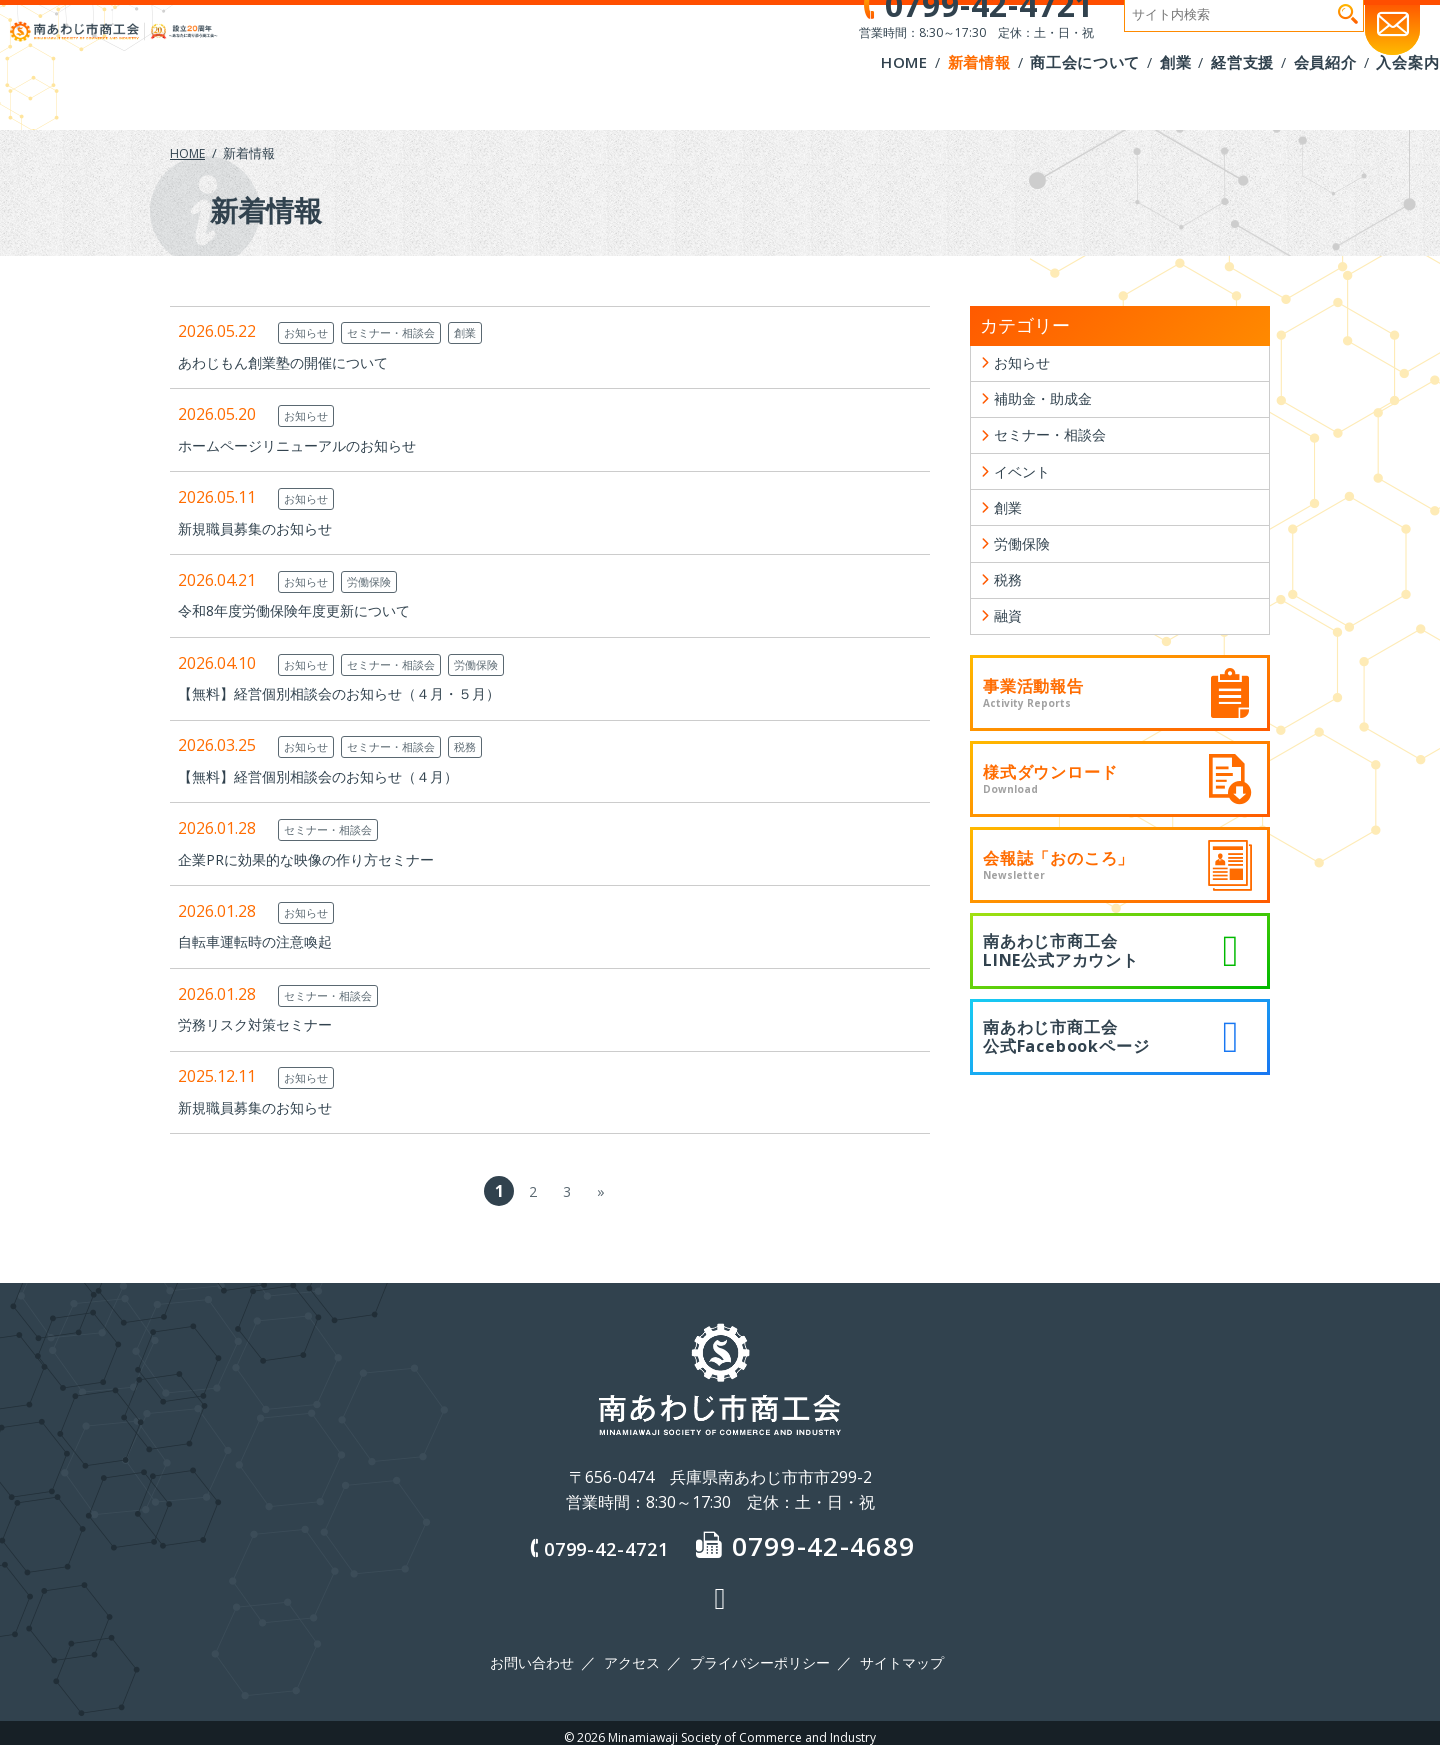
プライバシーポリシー (758, 1658)
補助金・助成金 (1050, 406)
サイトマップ (895, 1658)
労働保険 (382, 581)
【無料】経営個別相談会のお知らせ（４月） (338, 776)
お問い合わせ (540, 1658)
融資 (1010, 652)
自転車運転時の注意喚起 (266, 941)
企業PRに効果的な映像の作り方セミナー (324, 859)
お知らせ (310, 332)
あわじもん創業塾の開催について (298, 362)
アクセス (635, 1658)
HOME (188, 153)
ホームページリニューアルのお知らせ (314, 445)
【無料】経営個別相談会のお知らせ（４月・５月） (362, 693)
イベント (1026, 488)
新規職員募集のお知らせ (266, 528)
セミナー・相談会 (408, 332)
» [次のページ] (601, 1191)
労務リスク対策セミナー (266, 1024)
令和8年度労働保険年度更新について (310, 610)
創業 (492, 332)
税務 (492, 746)
